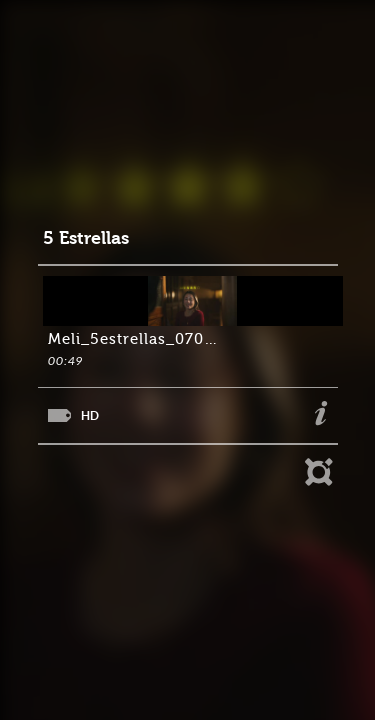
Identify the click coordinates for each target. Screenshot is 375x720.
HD (90, 415)
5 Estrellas (86, 238)
